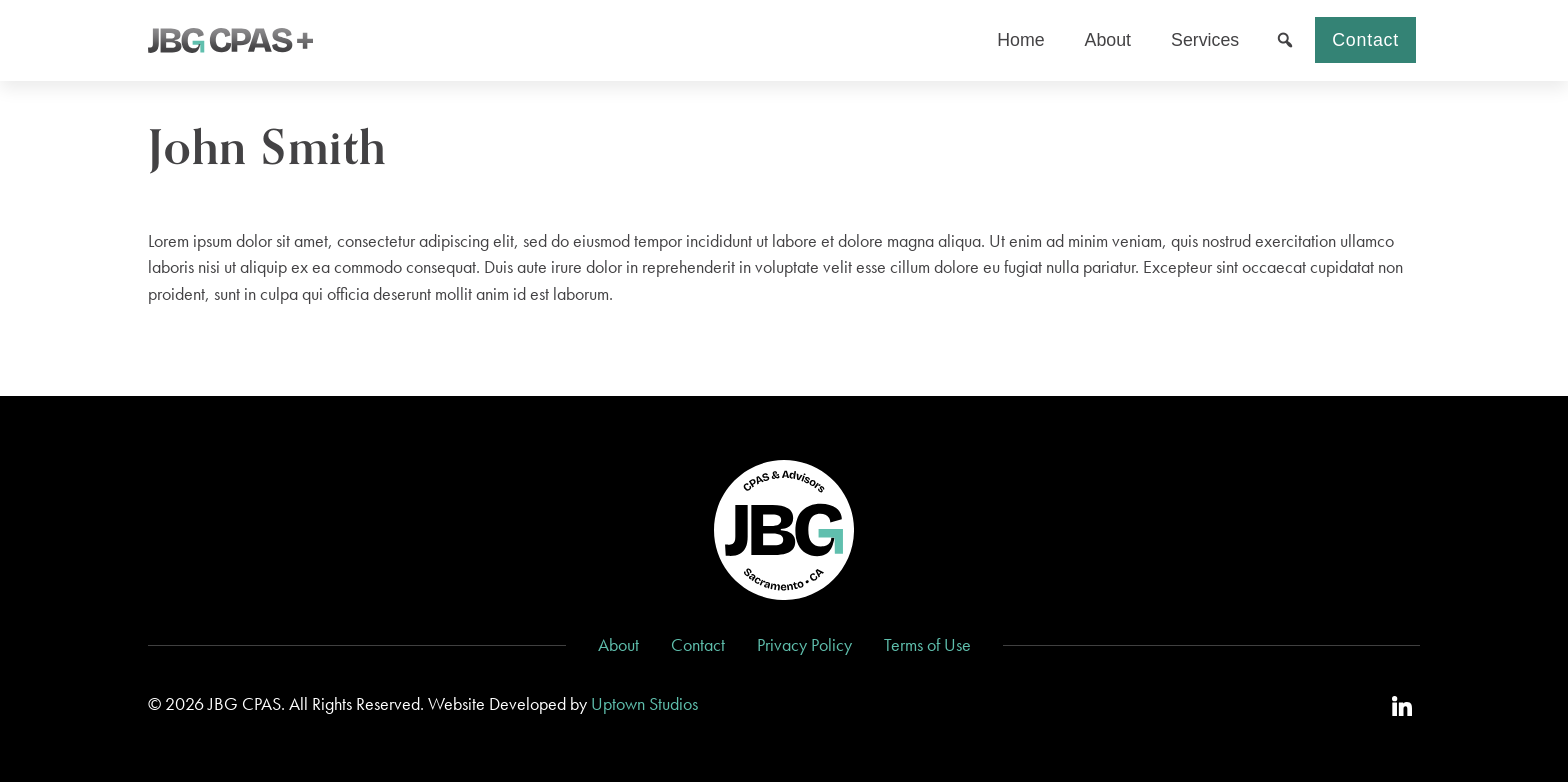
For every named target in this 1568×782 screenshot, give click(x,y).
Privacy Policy (804, 645)
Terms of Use (927, 645)
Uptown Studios (644, 704)
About (618, 645)
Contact (1365, 40)
